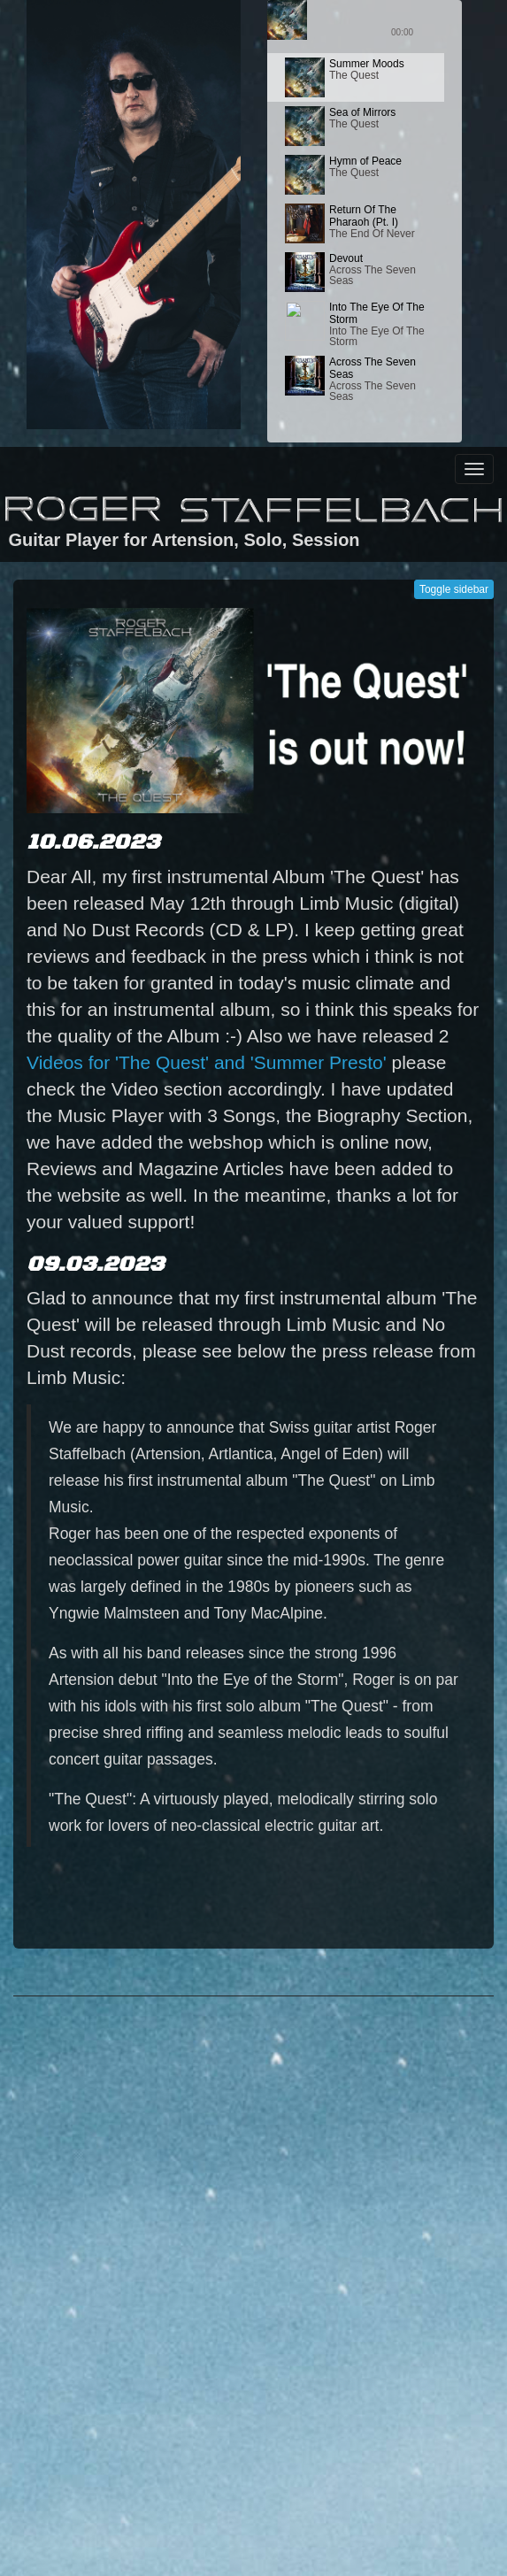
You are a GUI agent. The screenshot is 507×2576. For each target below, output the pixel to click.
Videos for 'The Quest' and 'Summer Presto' (207, 1062)
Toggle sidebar (453, 589)
